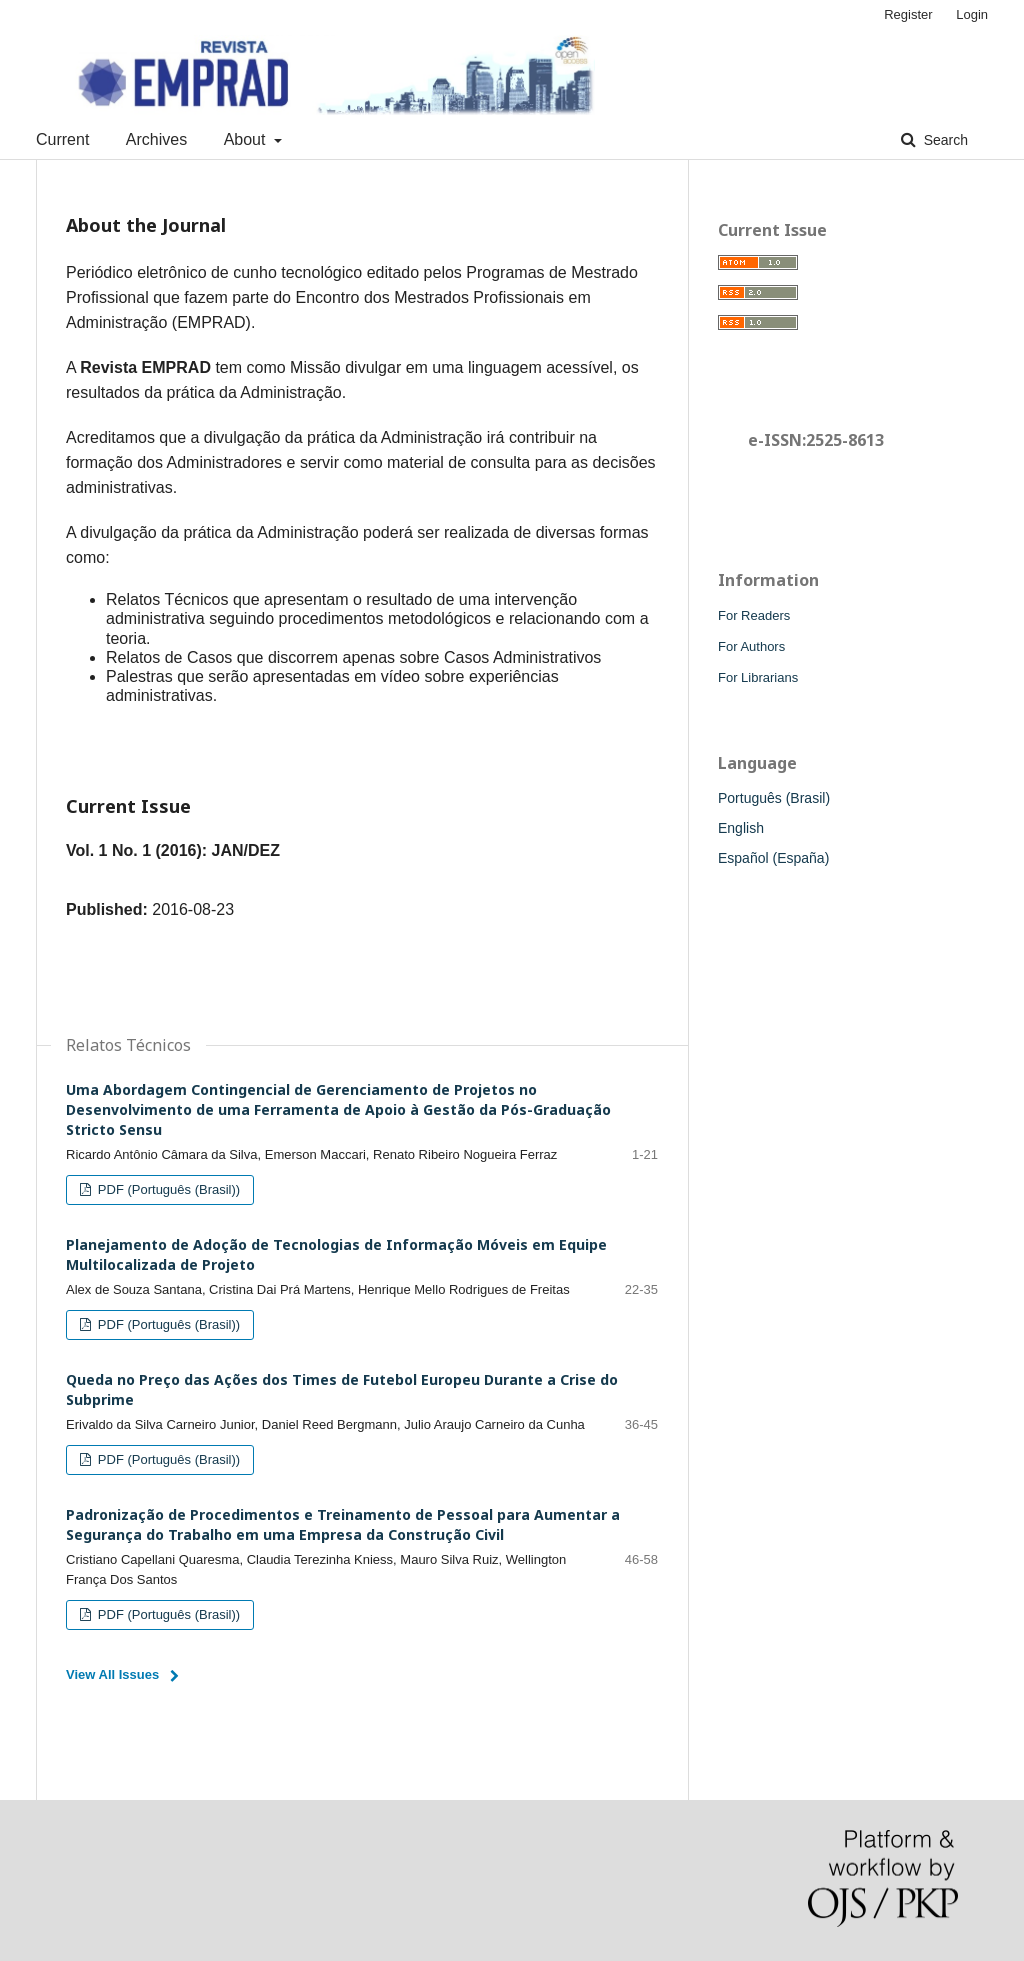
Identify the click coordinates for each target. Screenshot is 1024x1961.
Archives (156, 139)
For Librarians (758, 677)
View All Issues (112, 1674)
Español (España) (773, 858)
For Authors (751, 646)
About (247, 139)
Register (908, 14)
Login (972, 14)
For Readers (754, 615)
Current (62, 139)
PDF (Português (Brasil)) (167, 1189)
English (741, 828)
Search (944, 140)
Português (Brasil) (774, 798)
